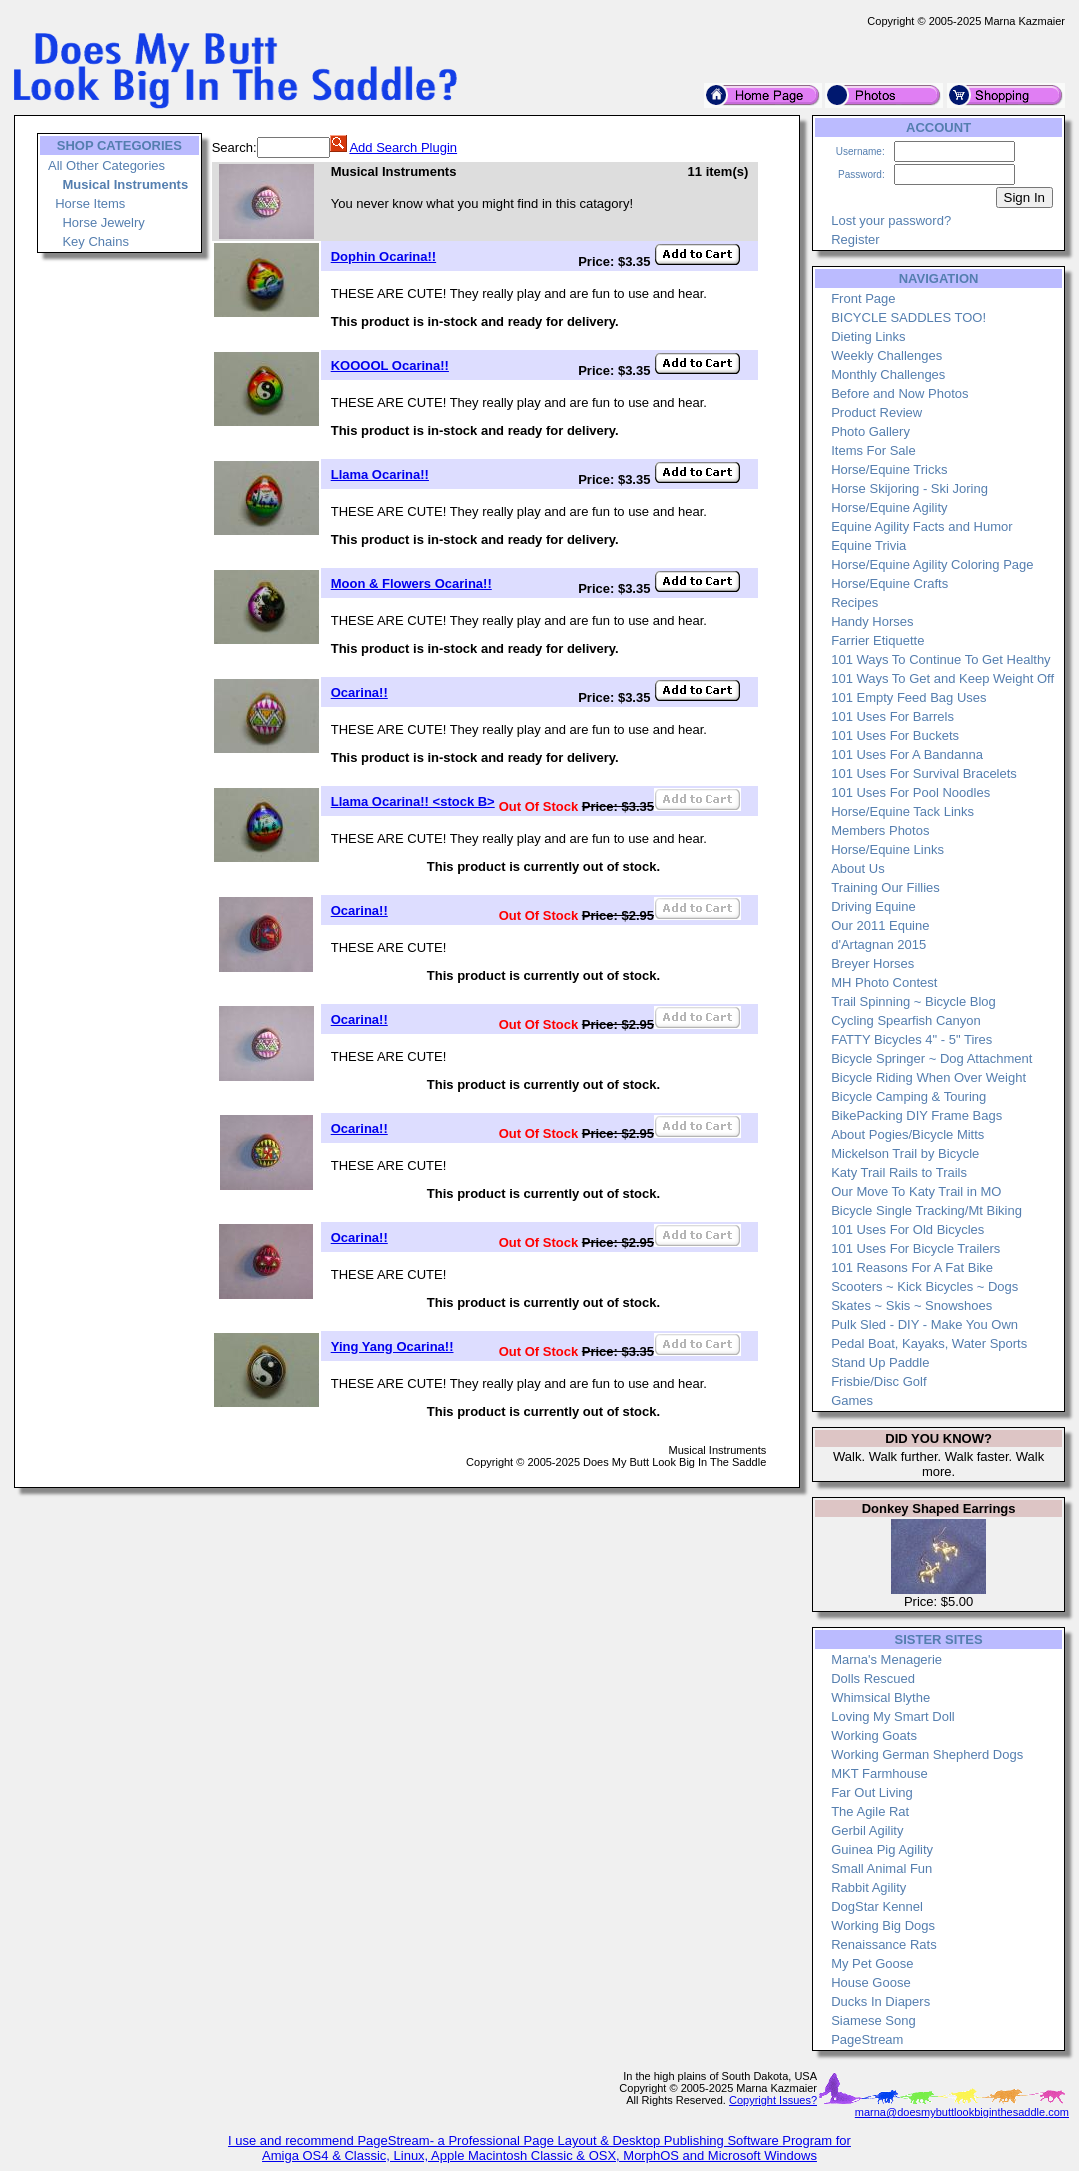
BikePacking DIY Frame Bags (916, 1115)
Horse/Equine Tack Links (902, 811)
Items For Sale (873, 450)
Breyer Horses (872, 963)
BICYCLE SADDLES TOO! (908, 317)
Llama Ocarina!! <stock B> (413, 801)
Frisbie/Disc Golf (878, 1381)
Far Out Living (872, 1792)
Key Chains (95, 241)
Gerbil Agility (867, 1830)
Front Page (863, 298)
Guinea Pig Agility (882, 1849)
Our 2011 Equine (880, 925)
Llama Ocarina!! (380, 474)
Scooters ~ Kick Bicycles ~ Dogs (924, 1286)
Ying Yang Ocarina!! (392, 1346)
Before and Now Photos (899, 393)
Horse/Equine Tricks (889, 469)
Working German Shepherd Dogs (927, 1754)
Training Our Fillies (885, 887)
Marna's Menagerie (886, 1659)
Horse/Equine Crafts (889, 583)
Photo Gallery (870, 431)
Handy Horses (872, 621)
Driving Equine (873, 906)
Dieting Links (868, 336)
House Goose (871, 1982)
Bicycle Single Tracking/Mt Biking (926, 1210)
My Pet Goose (872, 1963)
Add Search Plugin (403, 147)
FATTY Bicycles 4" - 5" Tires (911, 1039)
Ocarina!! (359, 692)
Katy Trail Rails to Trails (899, 1172)
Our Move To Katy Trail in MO (916, 1191)
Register (855, 239)
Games (852, 1400)
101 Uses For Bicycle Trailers (915, 1248)
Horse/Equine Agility (889, 507)
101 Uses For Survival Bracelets (924, 773)
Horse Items (90, 203)
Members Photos (880, 830)
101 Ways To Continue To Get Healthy (940, 659)
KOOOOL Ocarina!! (390, 365)
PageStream (867, 2039)
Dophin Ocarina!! (383, 256)
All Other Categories (106, 165)
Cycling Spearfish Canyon (906, 1020)
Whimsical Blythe (880, 1697)
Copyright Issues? (773, 2100)
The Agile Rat (870, 1811)
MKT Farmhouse (879, 1773)
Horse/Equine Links (887, 849)
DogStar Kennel (877, 1906)
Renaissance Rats (884, 1944)
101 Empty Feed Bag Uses (908, 697)
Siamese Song (873, 2020)
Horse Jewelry (103, 222)
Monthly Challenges (888, 374)
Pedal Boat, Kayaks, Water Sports (929, 1343)
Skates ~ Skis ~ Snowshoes (911, 1305)
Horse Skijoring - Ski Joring (909, 488)
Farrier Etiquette (877, 640)
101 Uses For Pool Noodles (910, 792)
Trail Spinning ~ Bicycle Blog (913, 1001)
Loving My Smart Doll (893, 1716)
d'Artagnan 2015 (878, 944)
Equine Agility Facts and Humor (921, 526)
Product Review (876, 412)
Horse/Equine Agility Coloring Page (932, 564)
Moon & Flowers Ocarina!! (411, 583)
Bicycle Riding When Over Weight (928, 1077)
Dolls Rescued (873, 1678)
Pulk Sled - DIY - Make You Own (924, 1324)
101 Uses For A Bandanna (907, 754)
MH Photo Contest (884, 982)
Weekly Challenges (886, 355)
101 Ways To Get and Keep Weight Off (942, 678)
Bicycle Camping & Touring (908, 1096)
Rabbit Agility (868, 1887)
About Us (857, 868)
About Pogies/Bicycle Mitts (907, 1134)
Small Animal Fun (881, 1868)
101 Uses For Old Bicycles (907, 1229)
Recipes (854, 602)
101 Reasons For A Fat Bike (912, 1267)
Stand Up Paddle (880, 1362)
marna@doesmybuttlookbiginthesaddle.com (962, 2112)
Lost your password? (891, 220)
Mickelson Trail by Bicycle (905, 1153)
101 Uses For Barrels (892, 716)
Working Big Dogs (883, 1925)
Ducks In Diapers (880, 2001)
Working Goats (874, 1735)
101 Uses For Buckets (895, 735)
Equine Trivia (868, 545)
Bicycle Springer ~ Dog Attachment (931, 1058)
